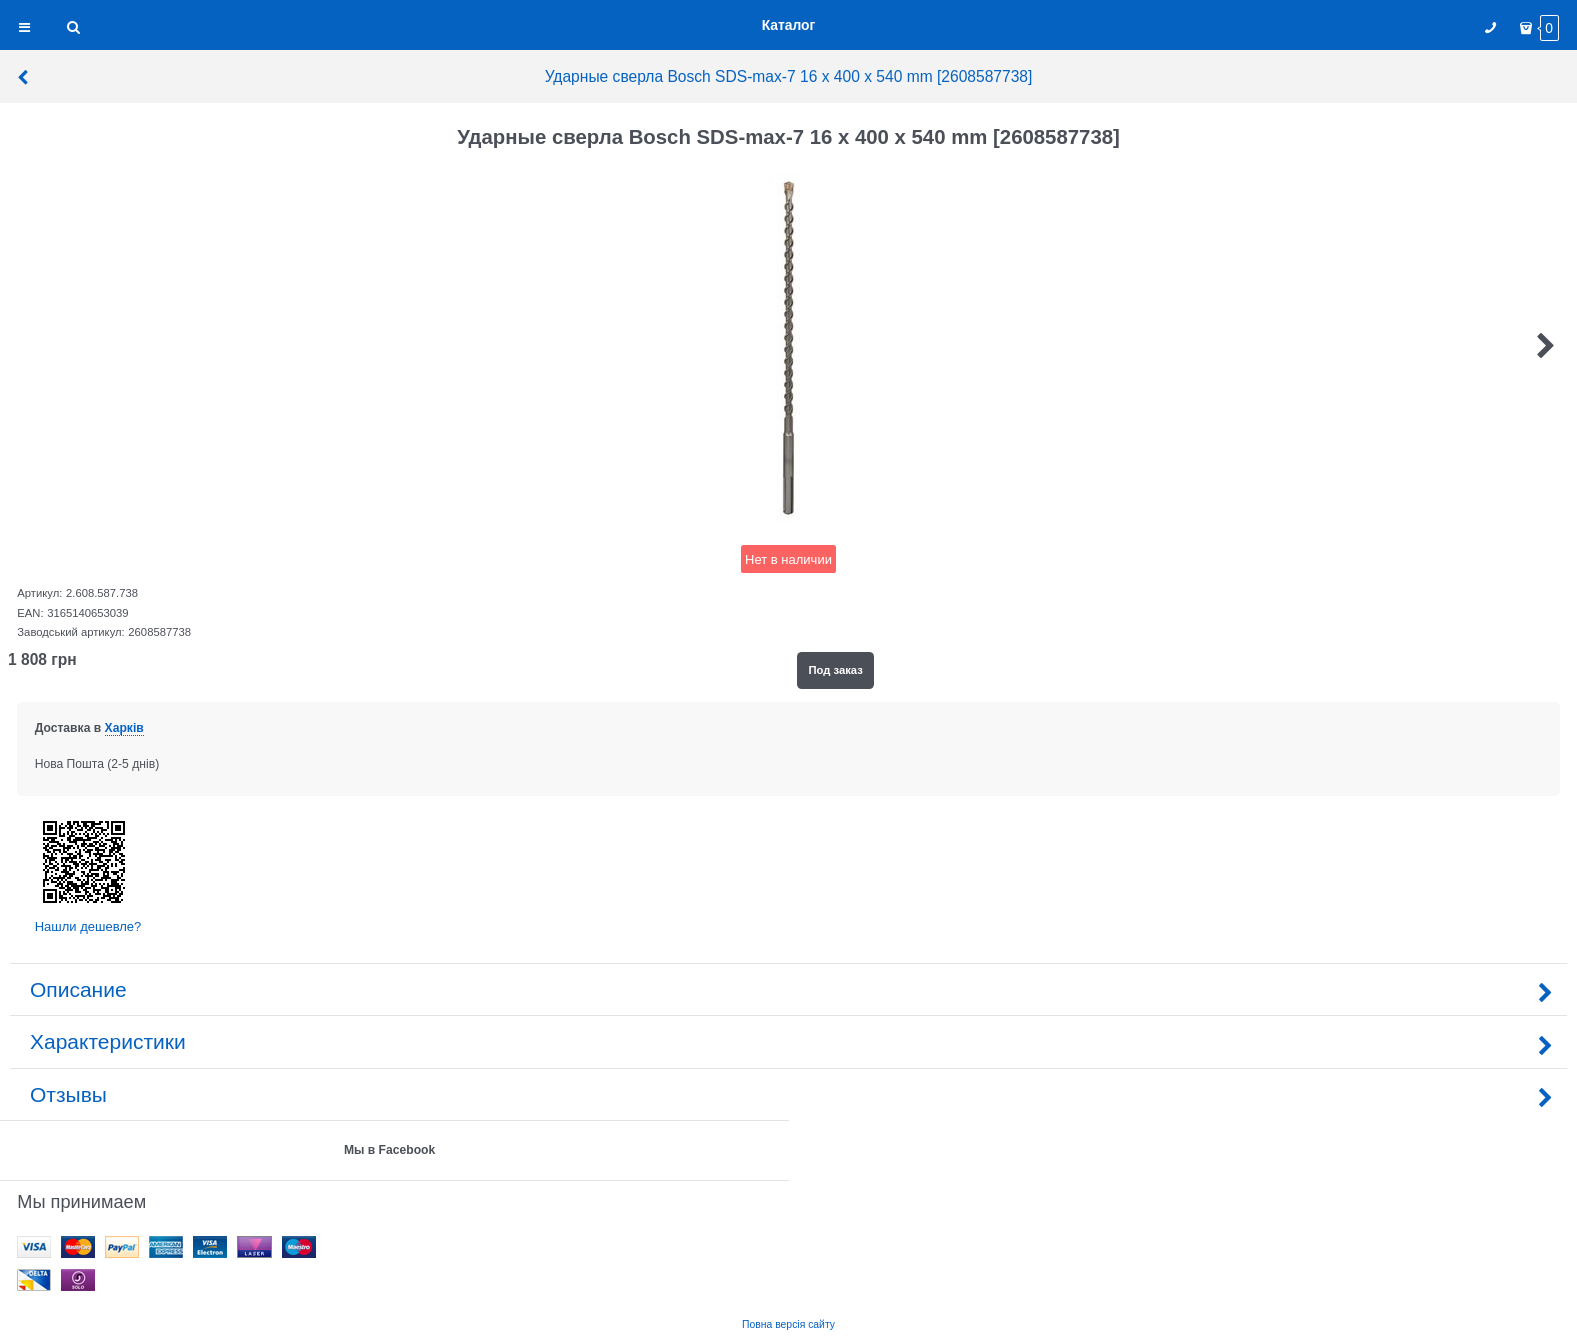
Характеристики (788, 1041)
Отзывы (788, 1094)
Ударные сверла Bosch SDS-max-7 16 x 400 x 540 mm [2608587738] (523, 76)
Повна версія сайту (788, 1324)
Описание (788, 989)
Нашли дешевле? (88, 926)
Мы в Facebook (389, 1150)
